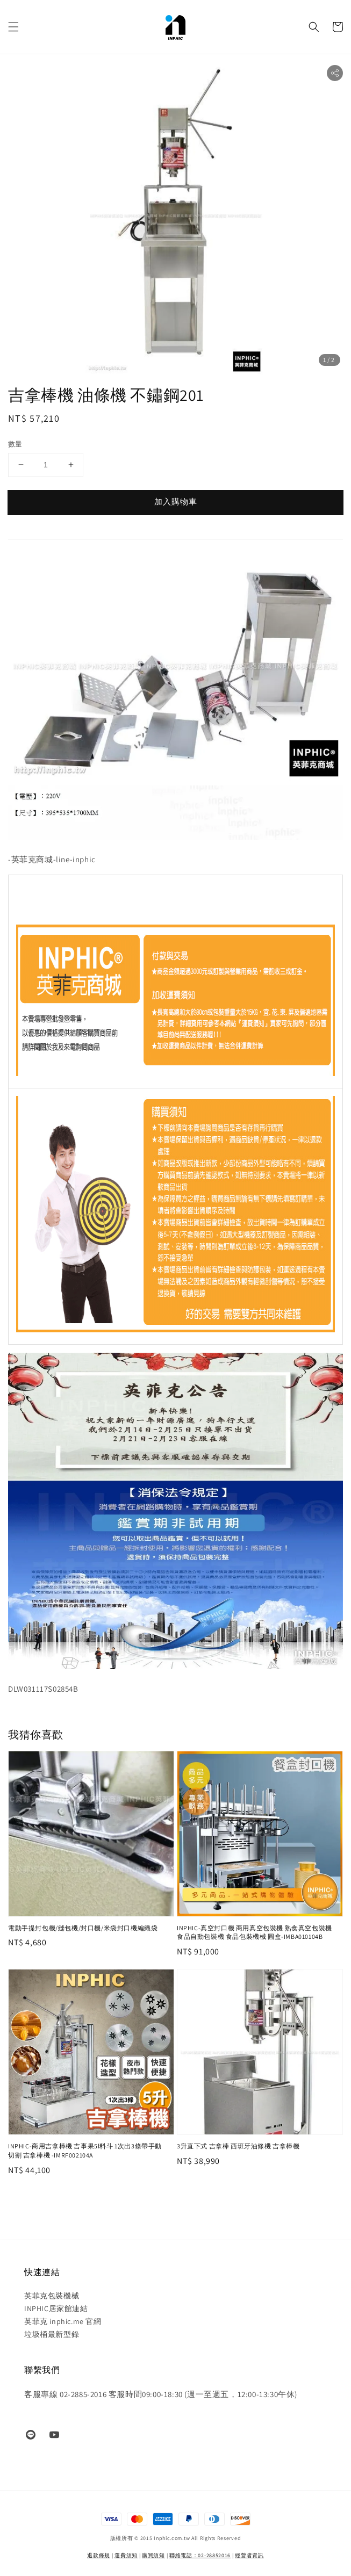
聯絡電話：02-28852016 (200, 2555)
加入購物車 (175, 501)
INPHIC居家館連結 (56, 2308)
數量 (15, 444)
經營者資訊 (249, 2555)
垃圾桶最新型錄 (51, 2334)
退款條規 (98, 2555)
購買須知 (153, 2555)
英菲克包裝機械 (51, 2295)
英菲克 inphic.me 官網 (63, 2321)
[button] (13, 27)
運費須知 (126, 2555)
